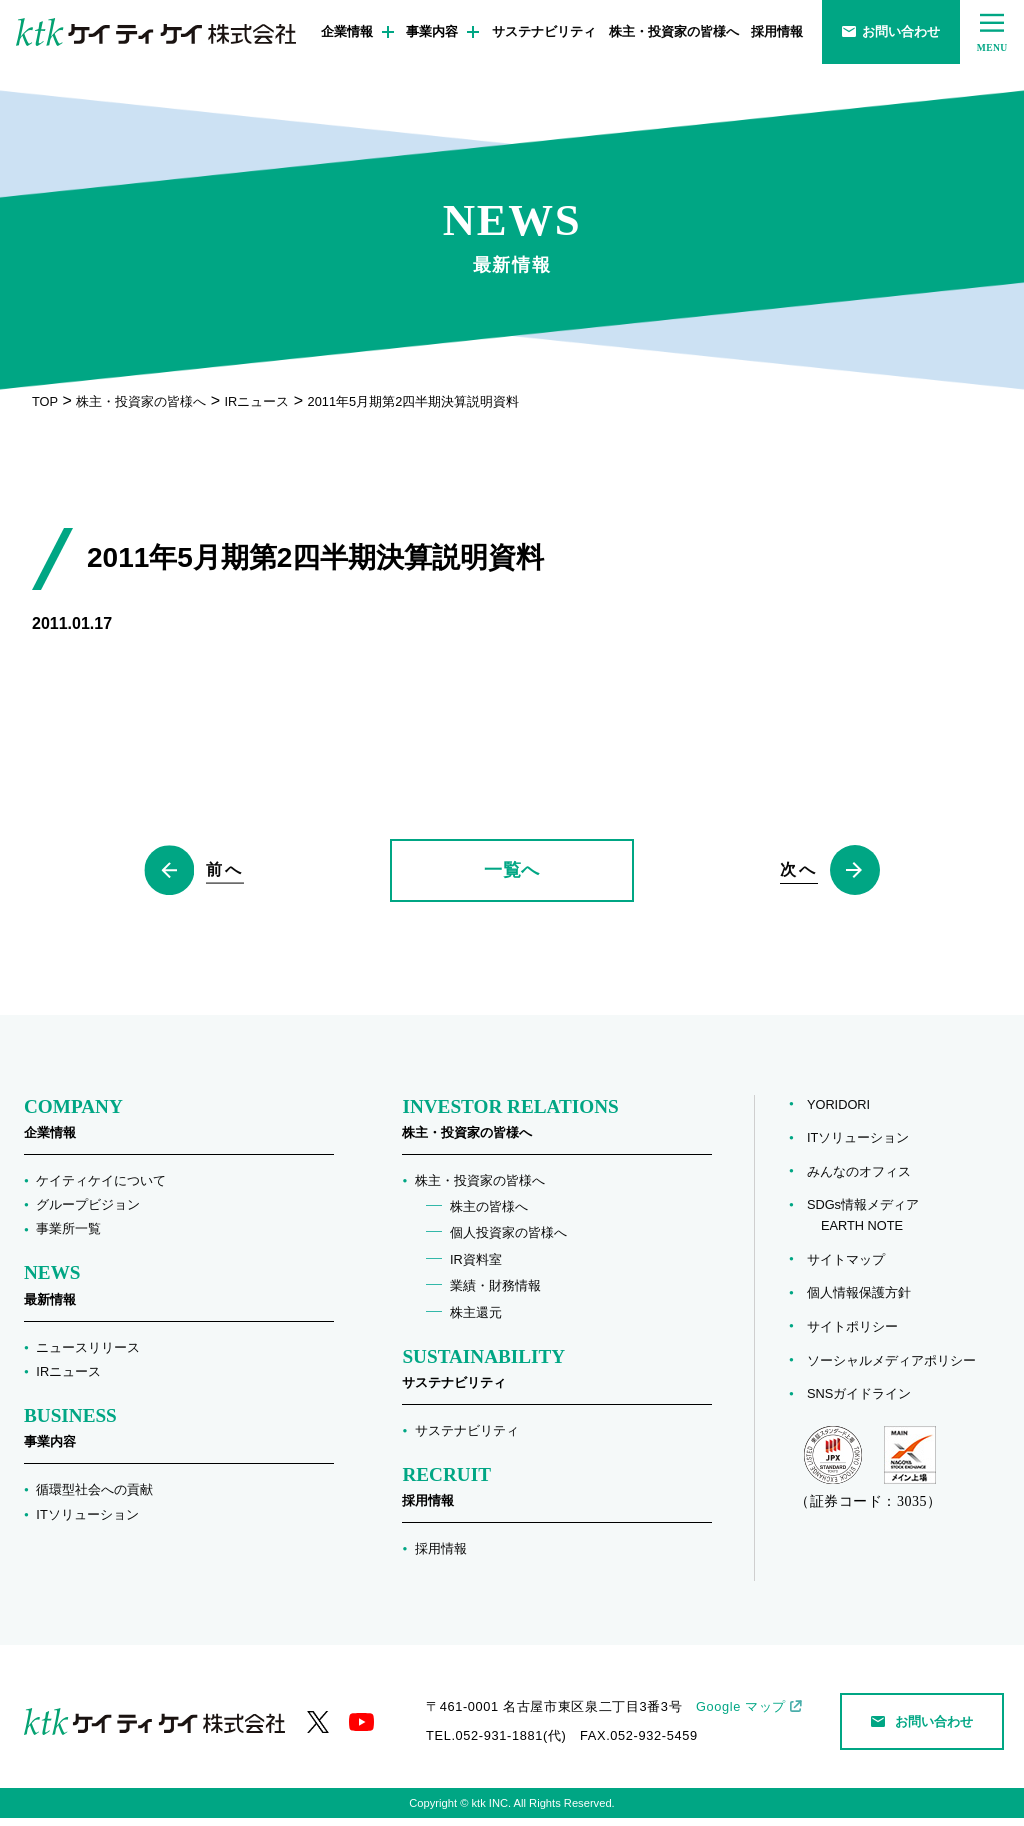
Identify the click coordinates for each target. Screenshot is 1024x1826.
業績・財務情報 (495, 1293)
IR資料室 (476, 1267)
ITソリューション (87, 1521)
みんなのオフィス (859, 1179)
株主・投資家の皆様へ (674, 31)
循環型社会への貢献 (94, 1497)
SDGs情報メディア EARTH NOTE (863, 1223)
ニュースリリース (88, 1354)
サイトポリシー (852, 1334)
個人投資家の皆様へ (508, 1240)
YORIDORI (838, 1111)
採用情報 (777, 31)
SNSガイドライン (859, 1401)
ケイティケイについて (101, 1187)
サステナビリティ (544, 31)
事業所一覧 (68, 1236)
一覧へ (512, 874)
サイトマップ (846, 1266)
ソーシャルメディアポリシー (891, 1367)
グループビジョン (88, 1212)
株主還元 (476, 1319)
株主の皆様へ (489, 1214)
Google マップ (741, 1714)
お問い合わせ (891, 31)
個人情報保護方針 (859, 1300)
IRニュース (68, 1379)
